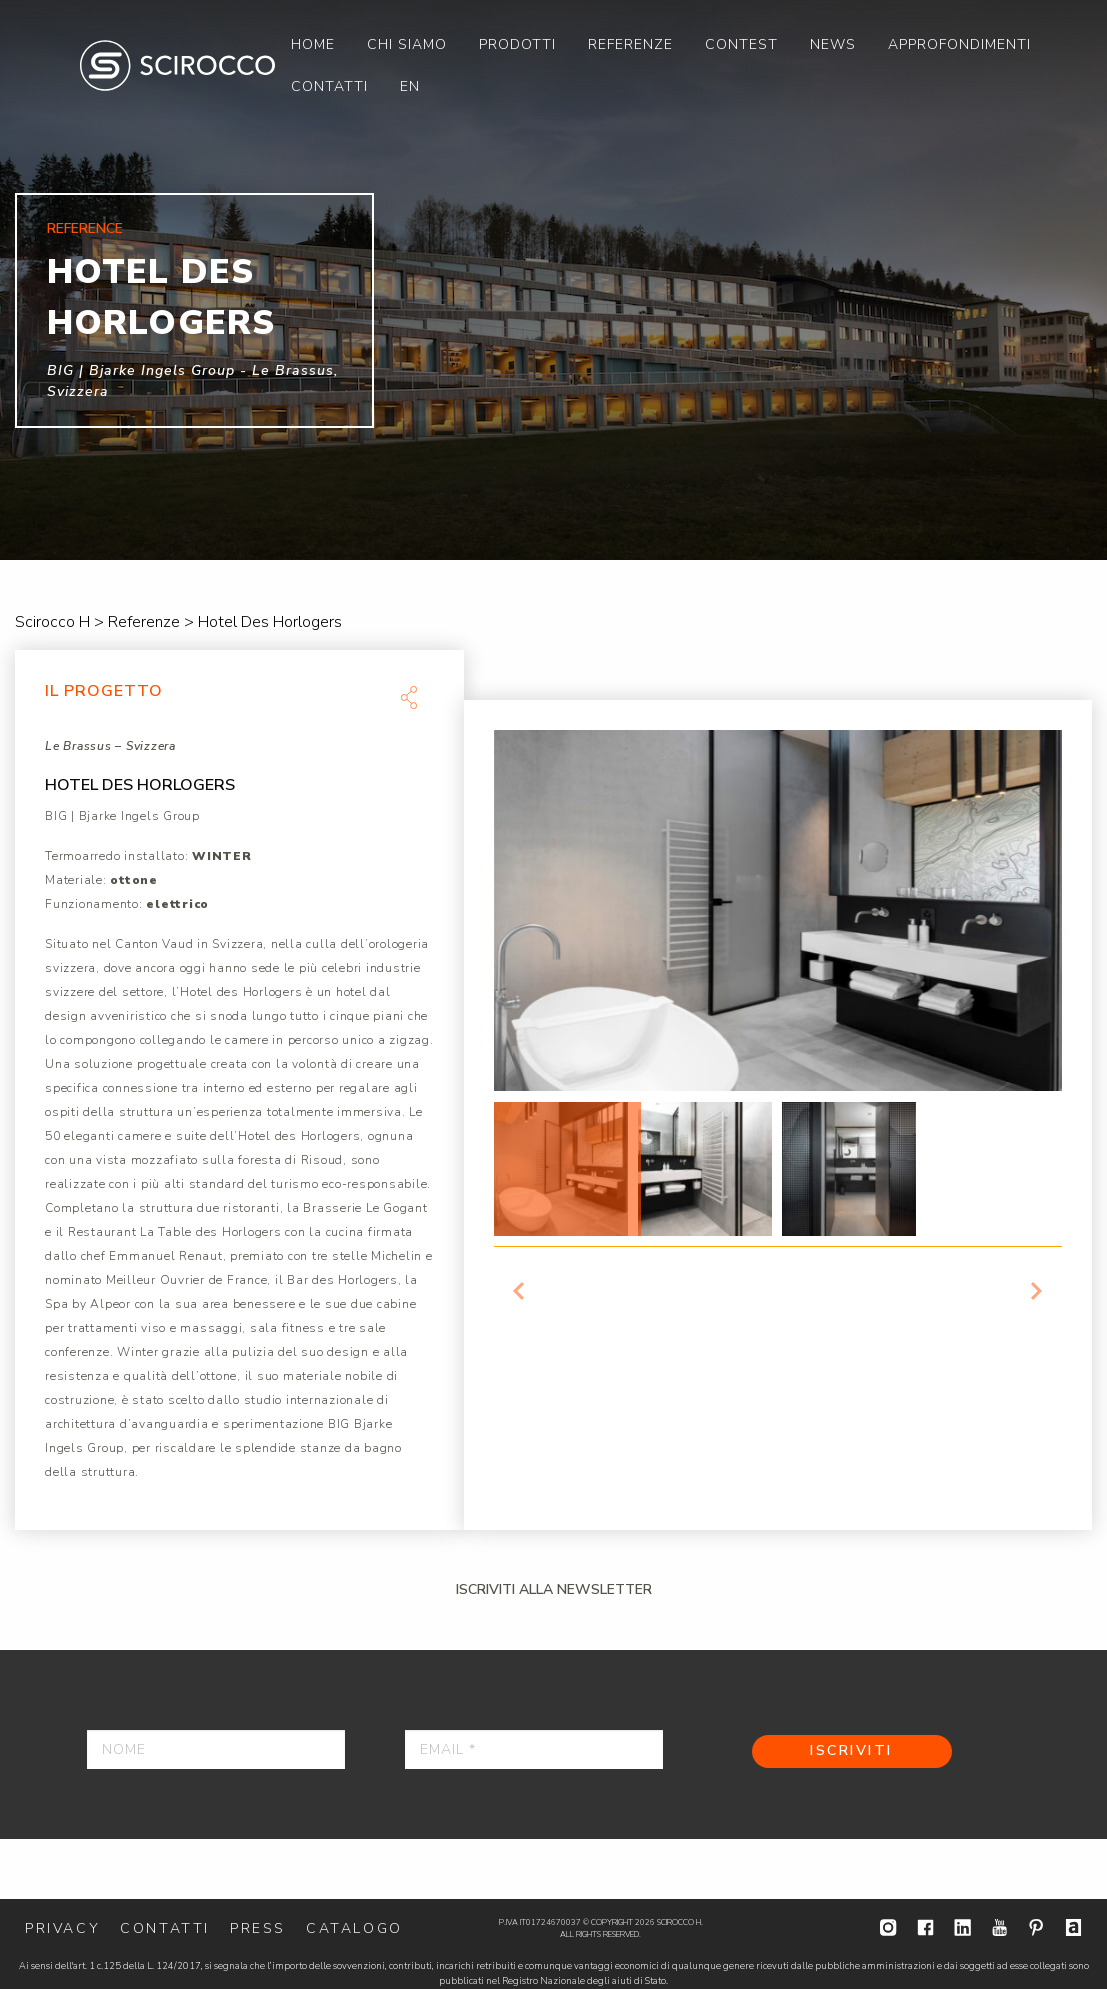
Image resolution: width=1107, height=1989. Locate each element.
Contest (741, 44)
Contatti (329, 86)
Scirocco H (177, 65)
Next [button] (1037, 1291)
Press (258, 1928)
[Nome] (216, 1749)
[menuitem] (313, 44)
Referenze (630, 44)
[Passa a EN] (410, 85)
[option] (553, 280)
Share (409, 697)
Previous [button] (519, 1291)
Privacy (62, 1928)
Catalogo (354, 1928)
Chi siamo (407, 44)
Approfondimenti (959, 44)
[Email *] (534, 1749)
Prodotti (517, 44)
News (833, 44)
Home (313, 44)
